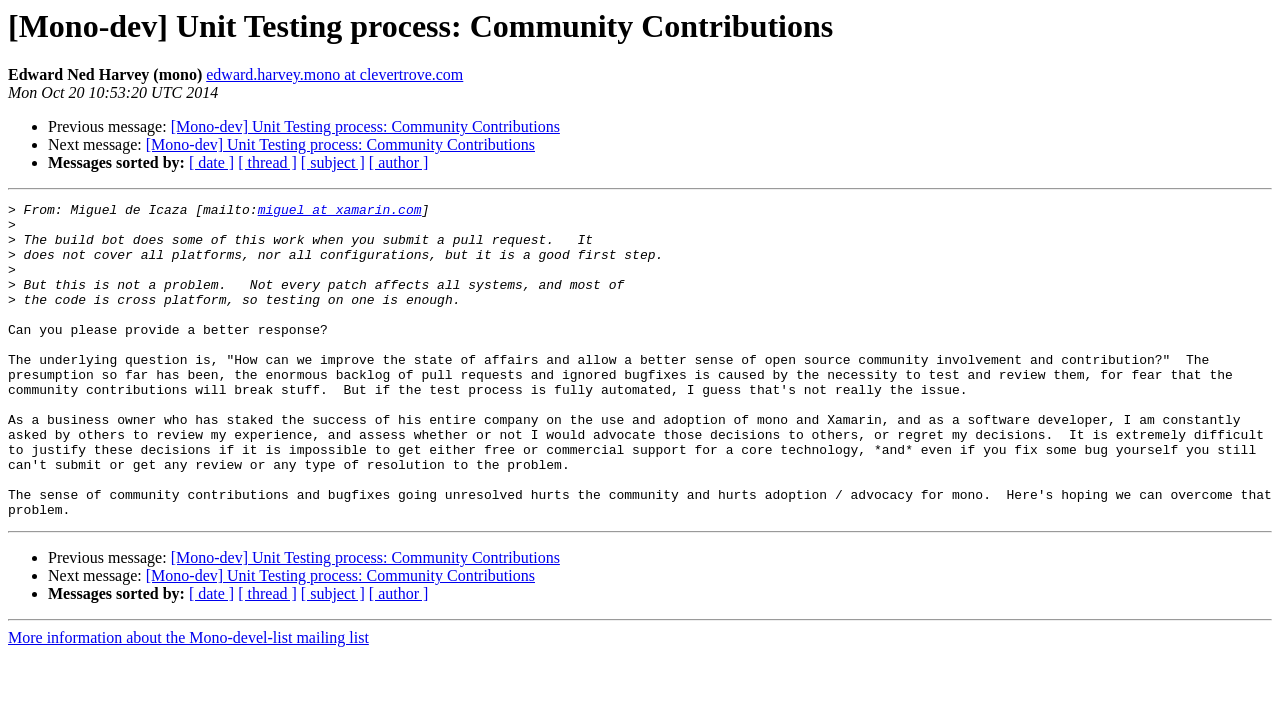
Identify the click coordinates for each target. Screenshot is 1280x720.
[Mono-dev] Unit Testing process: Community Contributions (365, 126)
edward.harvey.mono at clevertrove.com (334, 74)
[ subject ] (333, 162)
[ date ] (211, 162)
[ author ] (399, 162)
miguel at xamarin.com (340, 212)
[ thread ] (267, 162)
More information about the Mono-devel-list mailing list (188, 700)
